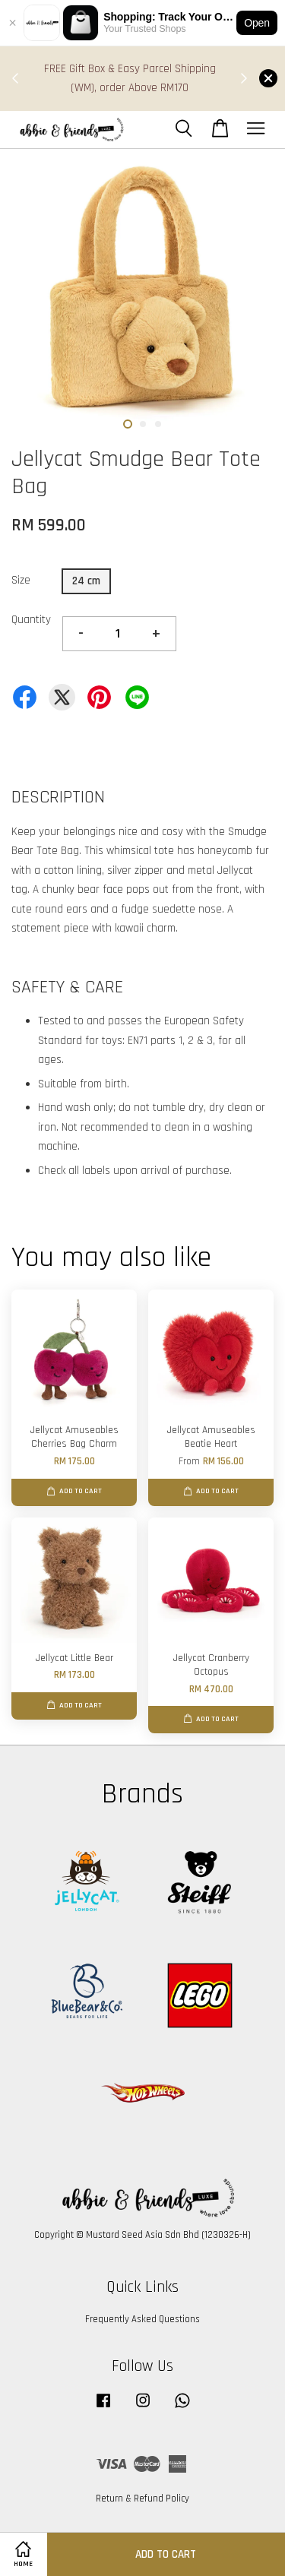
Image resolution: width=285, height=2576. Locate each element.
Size (20, 580)
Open (257, 23)
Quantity (31, 619)
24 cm (86, 581)
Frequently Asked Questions (142, 2319)
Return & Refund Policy (142, 2498)
